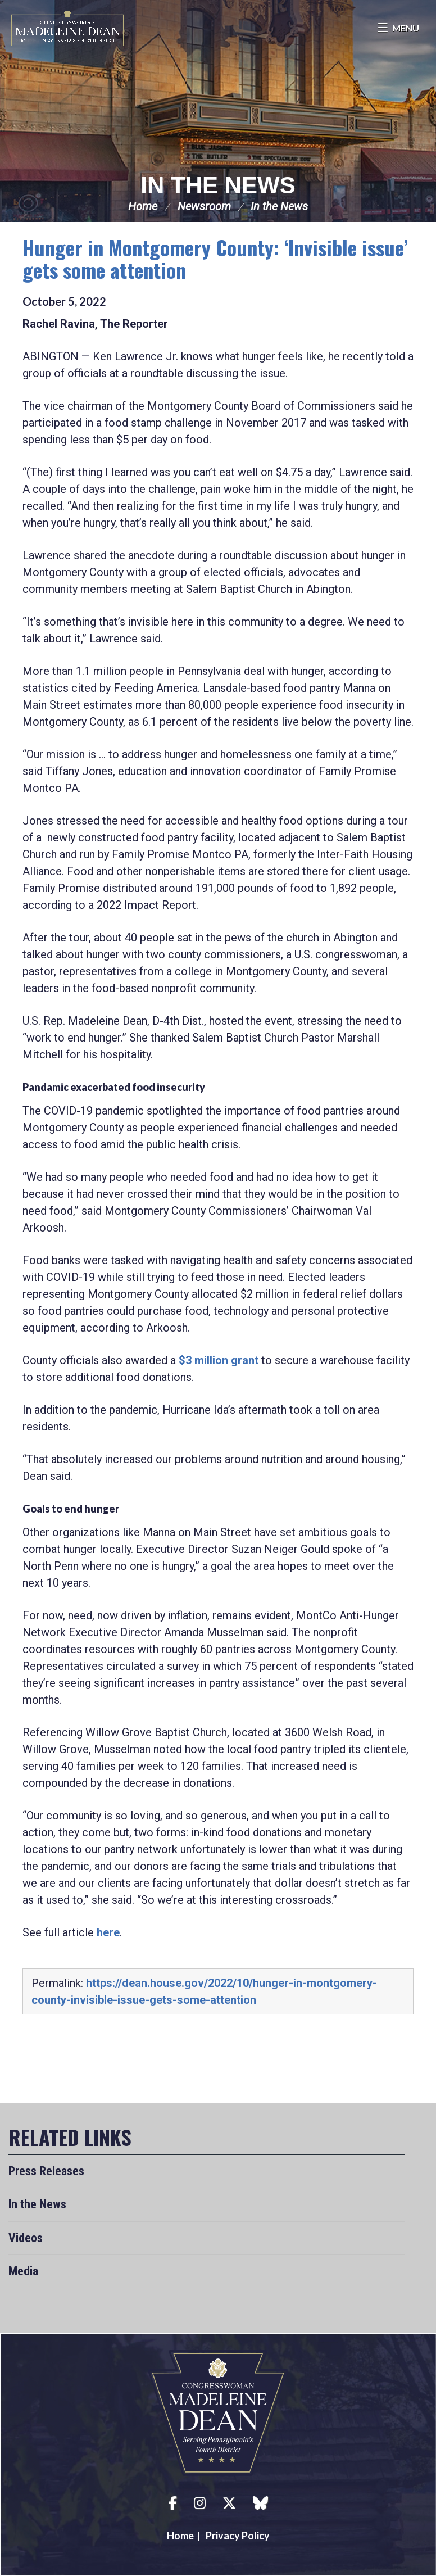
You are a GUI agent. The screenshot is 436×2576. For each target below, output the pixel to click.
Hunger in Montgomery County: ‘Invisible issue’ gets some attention (215, 258)
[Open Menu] (398, 28)
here (108, 1932)
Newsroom (204, 206)
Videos (25, 2238)
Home (142, 206)
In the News (217, 185)
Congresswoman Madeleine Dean (67, 28)
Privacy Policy (238, 2535)
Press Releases (46, 2171)
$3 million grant (218, 1360)
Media (23, 2271)
